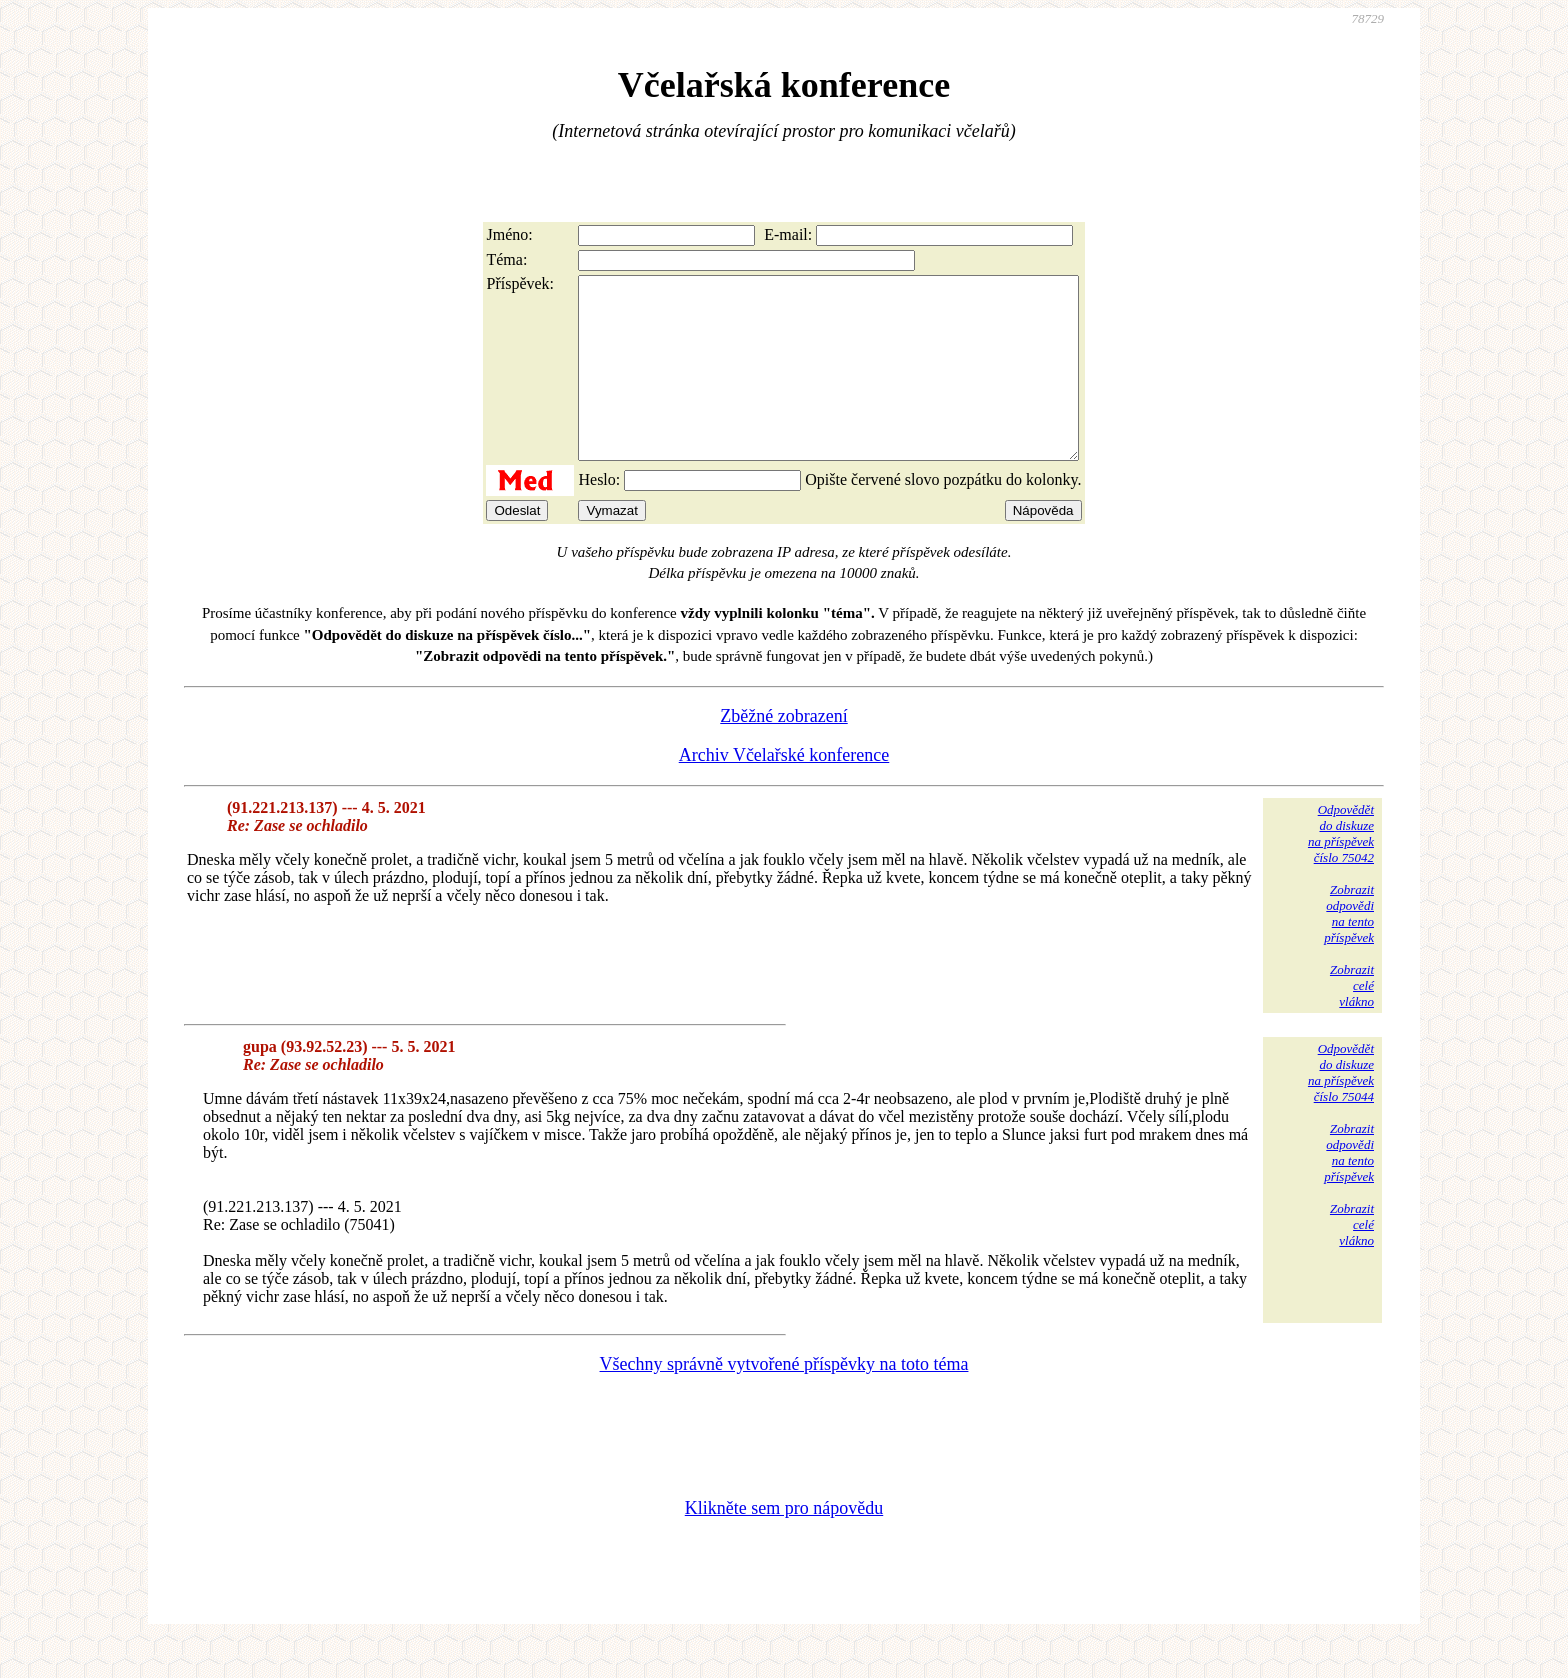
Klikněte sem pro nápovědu (784, 1544)
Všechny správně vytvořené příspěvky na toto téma (784, 1400)
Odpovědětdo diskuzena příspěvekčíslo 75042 (1341, 869)
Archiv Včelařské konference (784, 791)
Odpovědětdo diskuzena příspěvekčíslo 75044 (1341, 1108)
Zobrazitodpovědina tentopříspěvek (1349, 949)
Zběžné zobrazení (783, 752)
